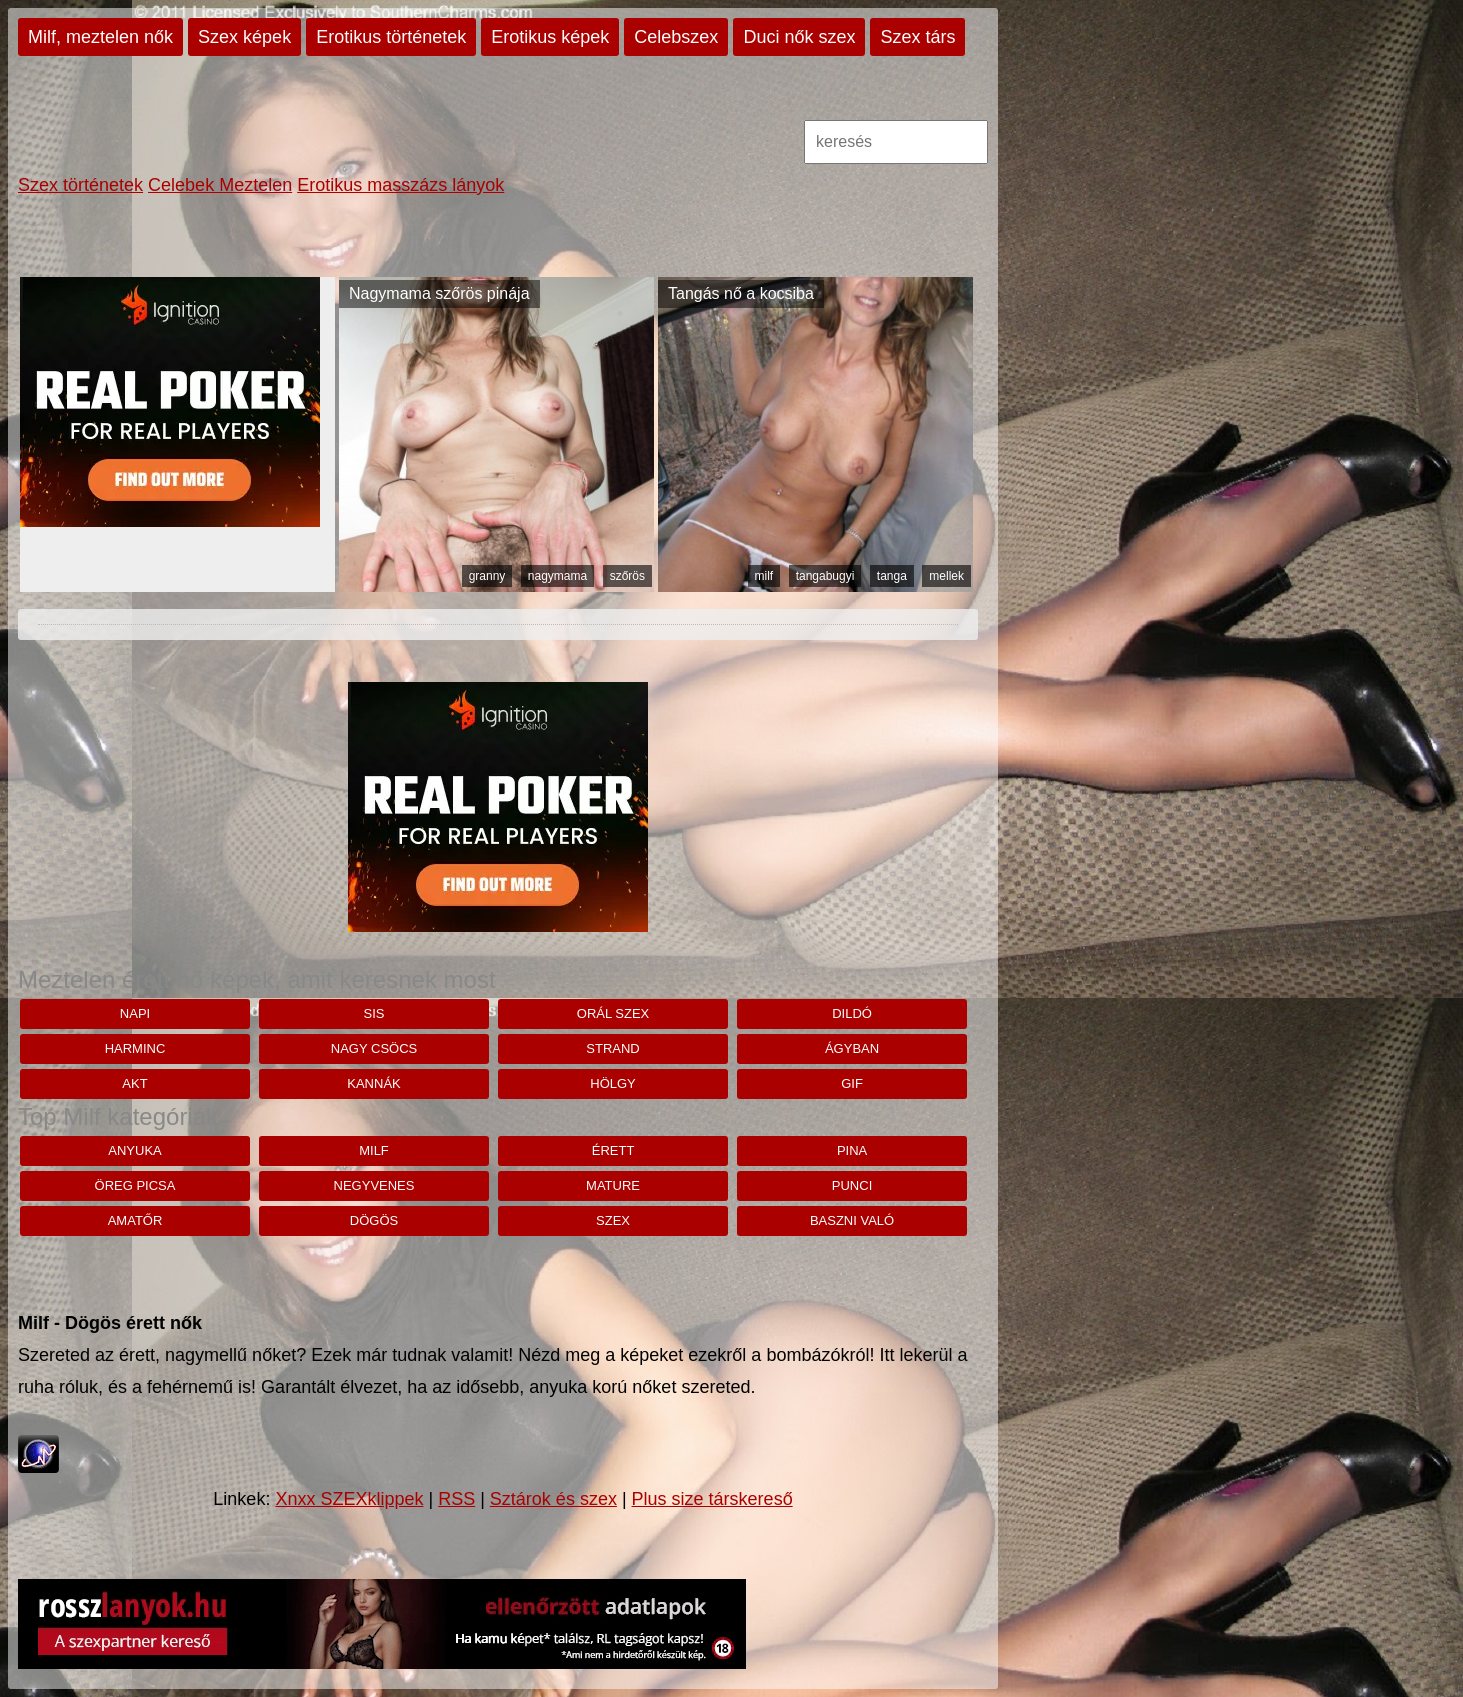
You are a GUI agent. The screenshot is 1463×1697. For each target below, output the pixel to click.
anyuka (134, 1150)
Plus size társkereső (712, 1499)
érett (613, 1150)
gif (852, 1083)
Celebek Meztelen (220, 185)
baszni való (852, 1220)
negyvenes (374, 1185)
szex (613, 1220)
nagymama (557, 576)
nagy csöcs (374, 1048)
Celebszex (676, 37)
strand (612, 1048)
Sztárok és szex (553, 1499)
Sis (374, 1013)
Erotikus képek (550, 37)
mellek (946, 576)
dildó (852, 1013)
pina (852, 1150)
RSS (456, 1499)
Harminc (135, 1048)
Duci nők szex (799, 37)
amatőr (135, 1220)
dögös (374, 1220)
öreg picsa (135, 1185)
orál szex (613, 1013)
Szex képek (244, 37)
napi (135, 1013)
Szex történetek (80, 185)
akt (134, 1083)
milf (764, 576)
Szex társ (917, 37)
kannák (373, 1083)
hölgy (613, 1083)
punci (852, 1185)
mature (613, 1185)
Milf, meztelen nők (100, 37)
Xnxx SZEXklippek (349, 1499)
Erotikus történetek (391, 37)
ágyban (852, 1048)
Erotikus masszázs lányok (400, 185)
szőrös (627, 576)
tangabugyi (825, 576)
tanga (892, 576)
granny (487, 576)
